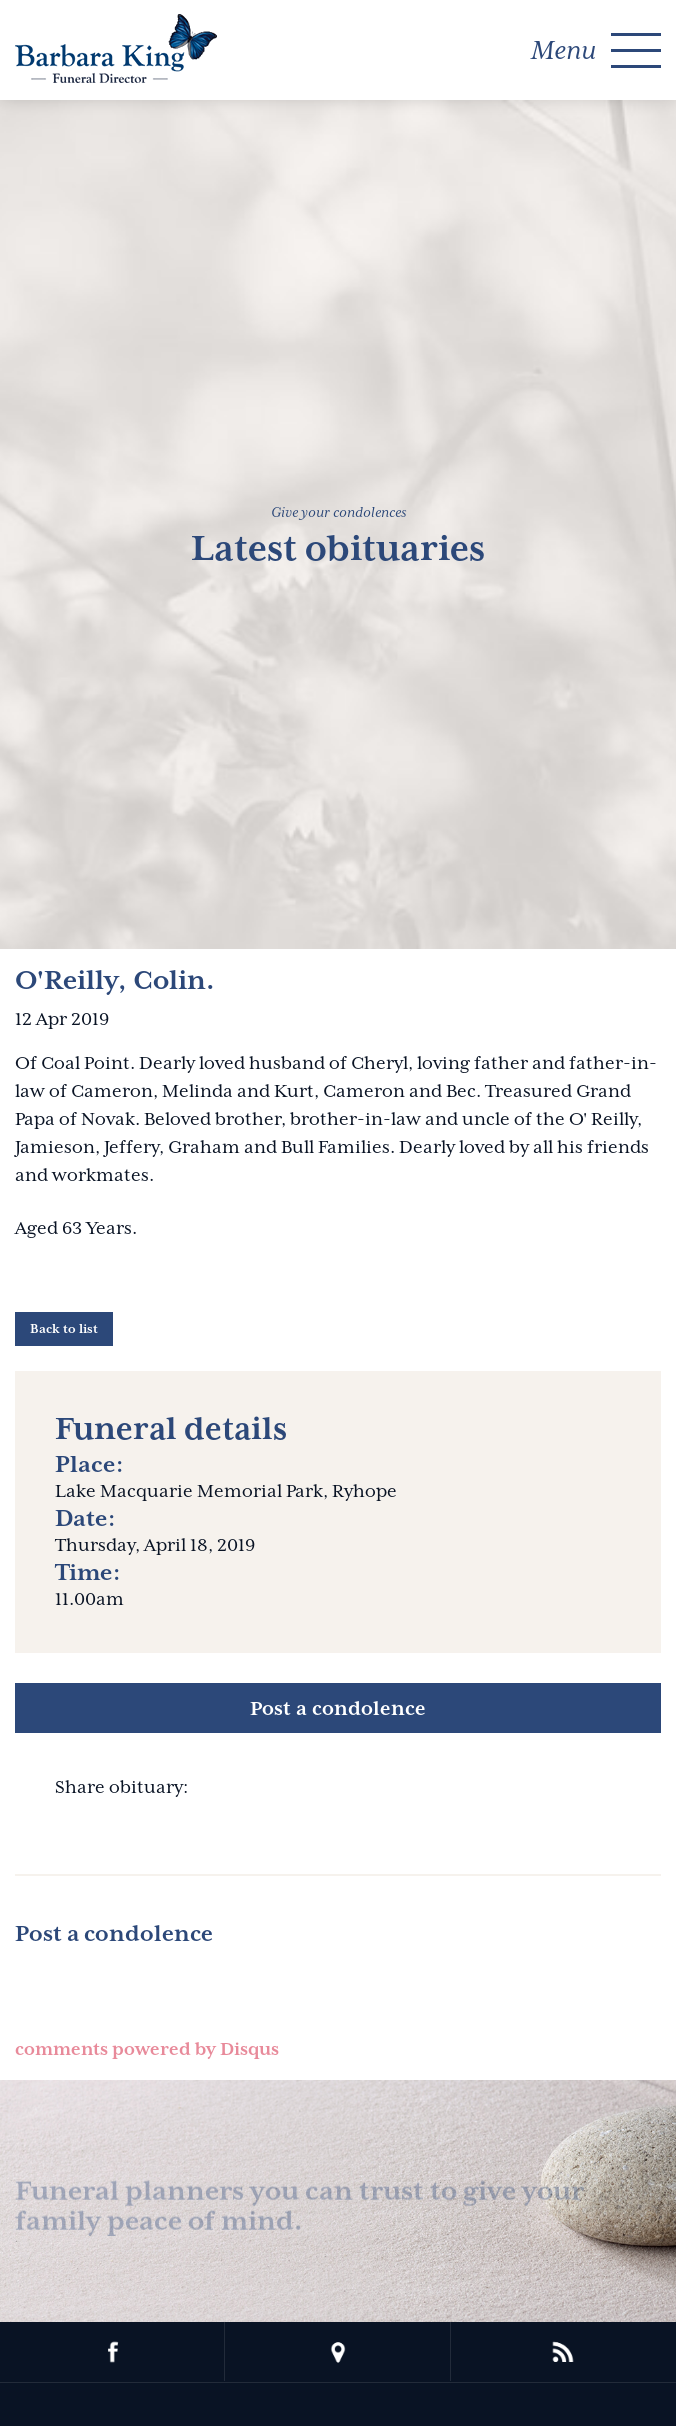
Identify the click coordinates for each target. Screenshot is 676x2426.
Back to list (64, 1329)
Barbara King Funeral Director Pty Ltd (116, 48)
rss (563, 2352)
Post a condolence (338, 1708)
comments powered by (147, 2049)
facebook (112, 2352)
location (337, 2352)
